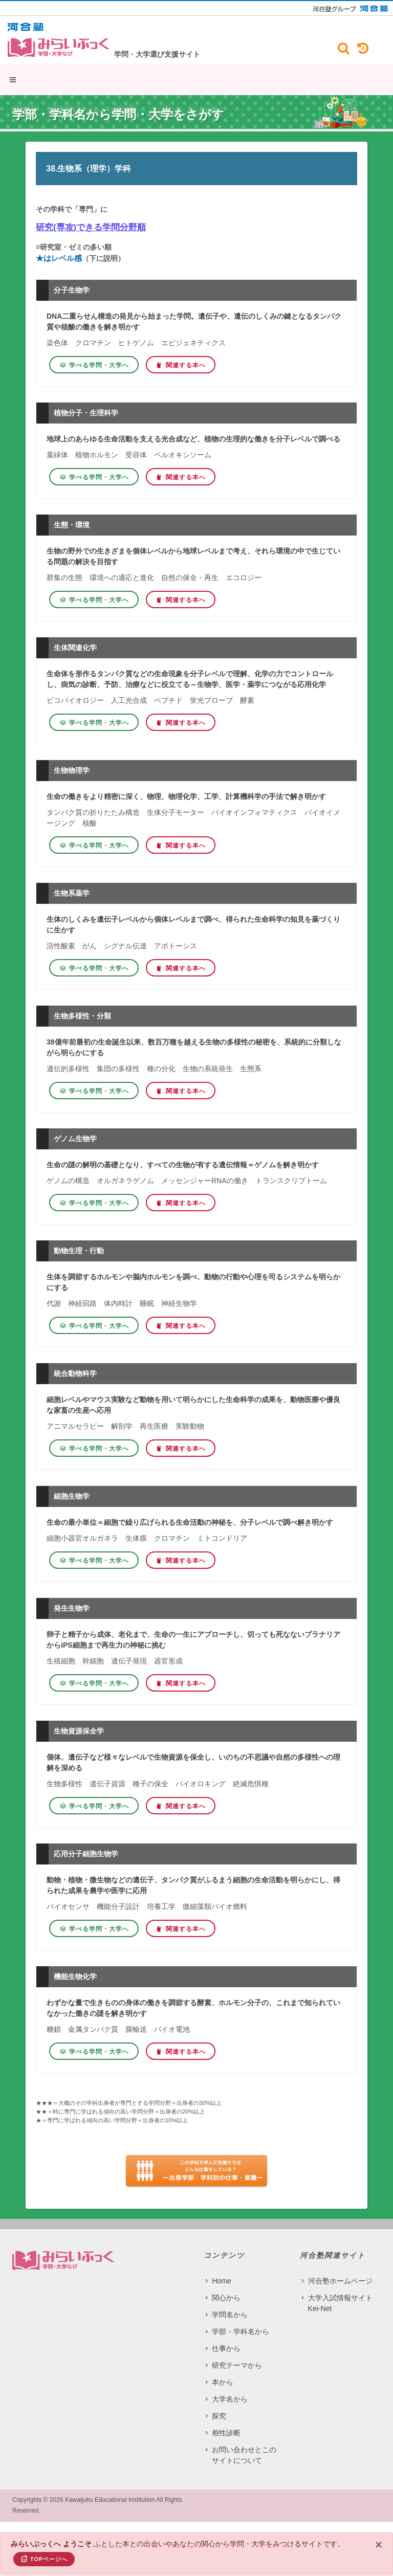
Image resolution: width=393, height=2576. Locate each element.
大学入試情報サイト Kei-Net (340, 2303)
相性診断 (226, 2433)
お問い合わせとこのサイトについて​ (244, 2455)
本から (222, 2382)
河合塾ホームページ (340, 2281)
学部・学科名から (240, 2331)
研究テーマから (237, 2365)
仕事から (226, 2348)
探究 (219, 2416)
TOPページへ (44, 2558)
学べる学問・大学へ (94, 365)
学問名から (230, 2315)
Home (221, 2281)
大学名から (230, 2399)
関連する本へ (181, 365)
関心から (226, 2298)
